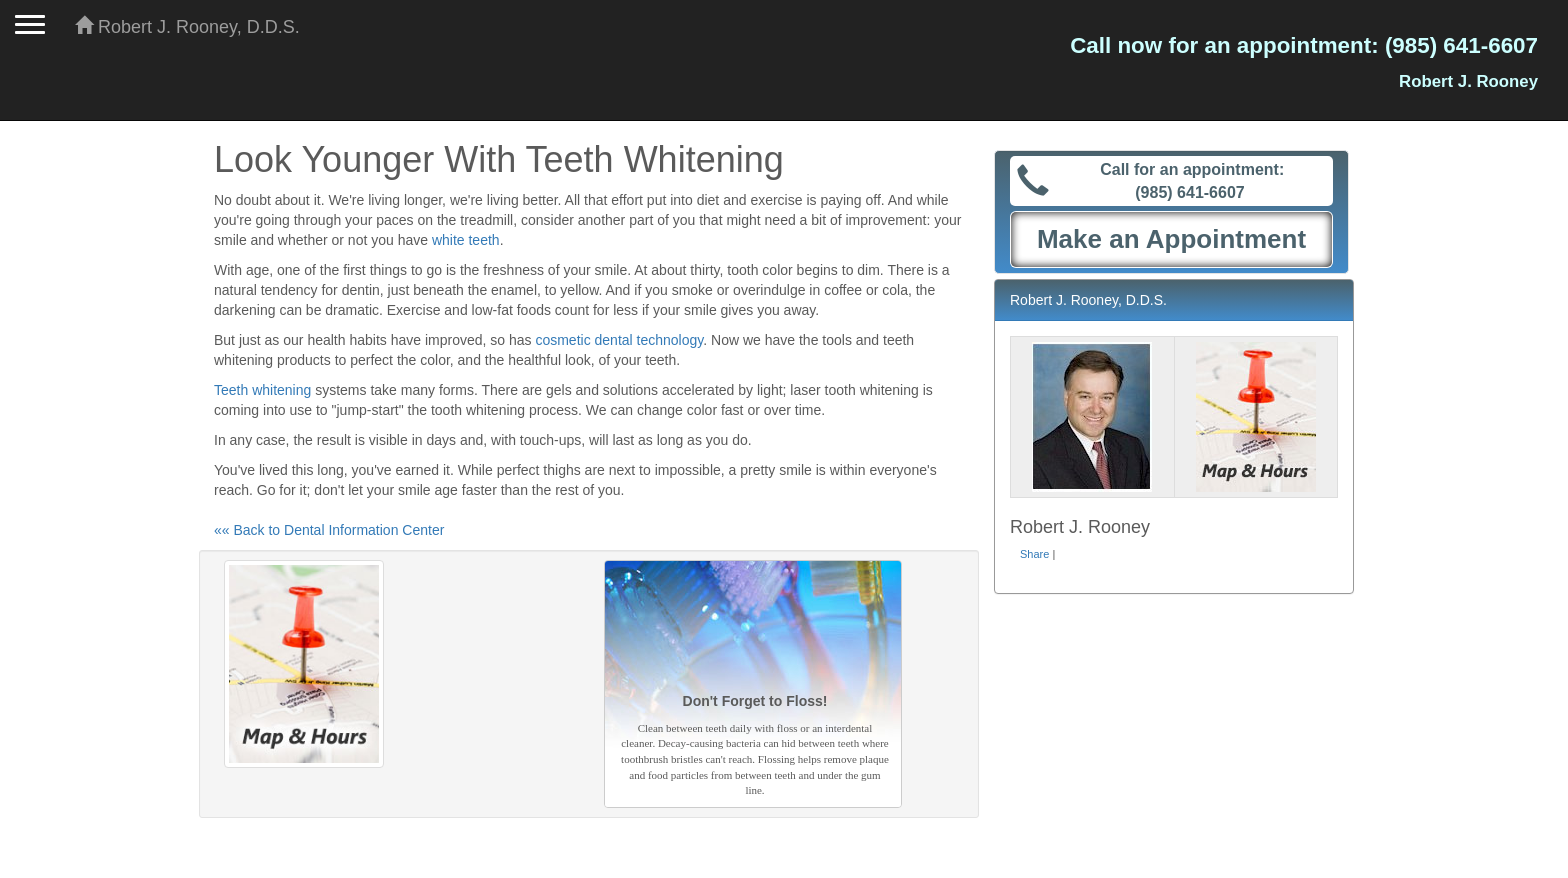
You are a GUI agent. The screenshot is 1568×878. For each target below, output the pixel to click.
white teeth (466, 240)
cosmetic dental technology (619, 340)
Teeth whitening (262, 390)
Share (1034, 554)
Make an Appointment (1171, 239)
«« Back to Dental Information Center (329, 530)
